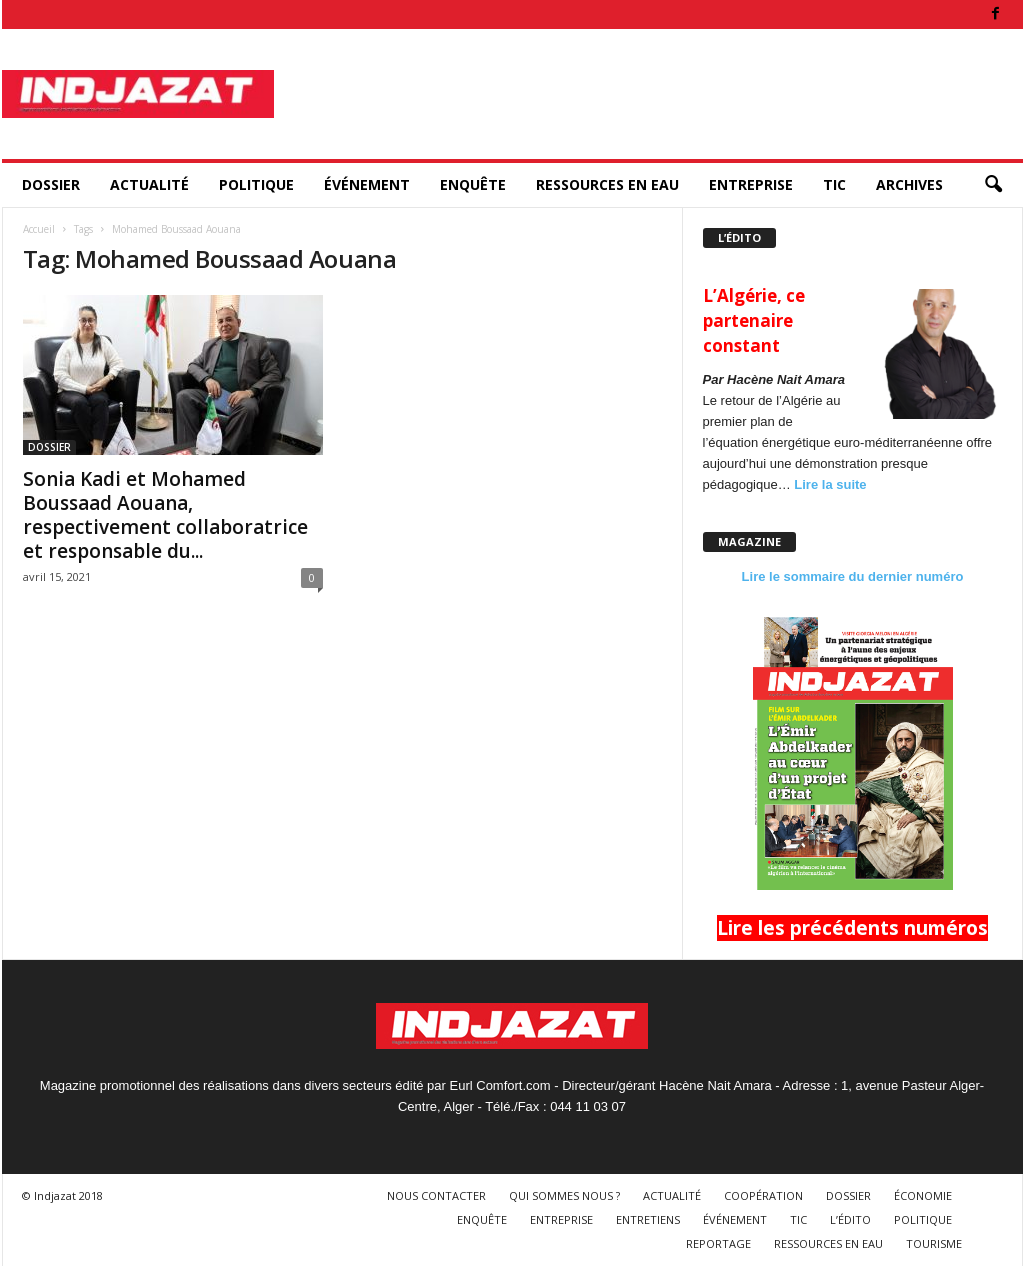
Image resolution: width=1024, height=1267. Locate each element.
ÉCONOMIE (923, 1195)
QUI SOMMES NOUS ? (564, 1195)
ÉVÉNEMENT (367, 184)
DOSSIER (51, 184)
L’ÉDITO (850, 1219)
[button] (993, 185)
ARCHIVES (909, 184)
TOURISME (934, 1243)
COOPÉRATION (763, 1195)
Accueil (39, 229)
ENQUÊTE (473, 184)
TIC (834, 184)
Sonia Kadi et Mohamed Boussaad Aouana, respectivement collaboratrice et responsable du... (165, 515)
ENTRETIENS (648, 1219)
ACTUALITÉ (149, 184)
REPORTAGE (718, 1243)
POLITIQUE (256, 184)
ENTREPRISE (751, 184)
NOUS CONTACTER (436, 1195)
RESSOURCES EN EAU (607, 184)
